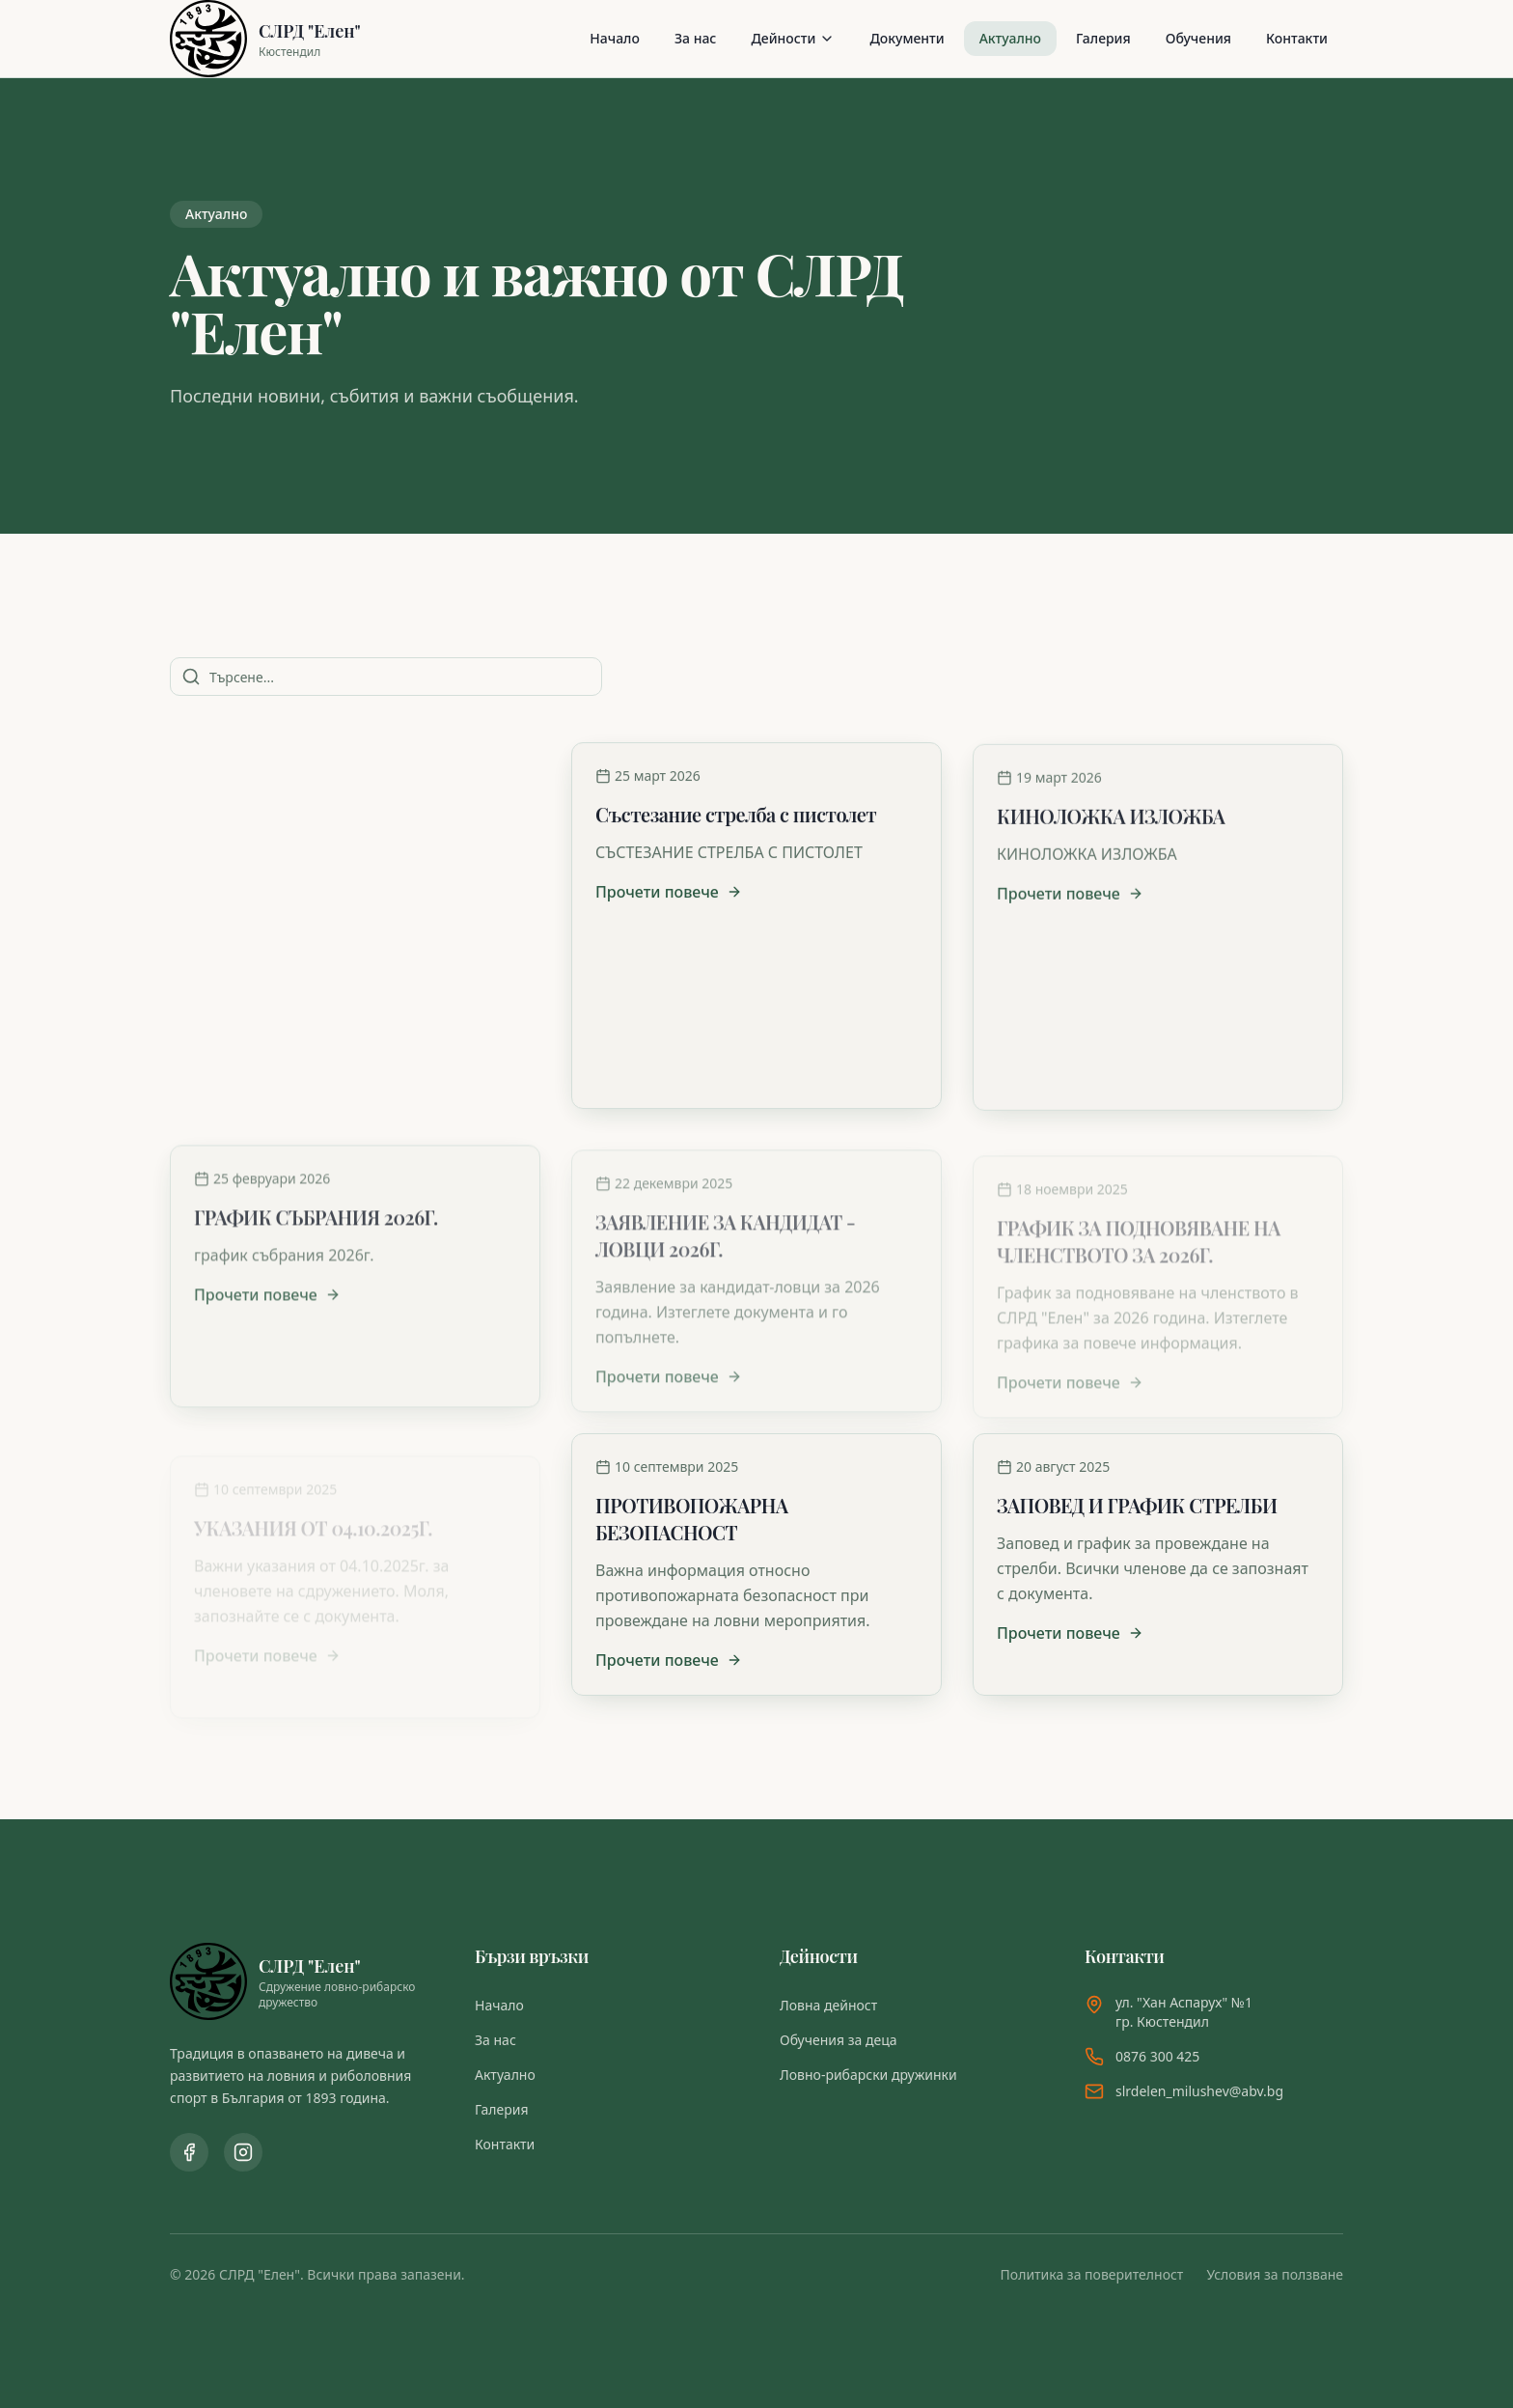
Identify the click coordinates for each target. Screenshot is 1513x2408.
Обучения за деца (838, 2040)
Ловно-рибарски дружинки (868, 2074)
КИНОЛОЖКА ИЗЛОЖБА (1110, 825)
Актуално (1010, 38)
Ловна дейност (828, 2005)
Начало (615, 38)
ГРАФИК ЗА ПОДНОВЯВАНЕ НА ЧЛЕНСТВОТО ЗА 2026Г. (1138, 1225)
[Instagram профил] (243, 2152)
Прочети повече (267, 1075)
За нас (695, 38)
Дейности (793, 38)
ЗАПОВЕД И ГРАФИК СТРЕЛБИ (1137, 1505)
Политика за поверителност (1092, 2274)
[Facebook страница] (189, 2152)
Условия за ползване (1274, 2274)
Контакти (1297, 38)
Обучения (1198, 38)
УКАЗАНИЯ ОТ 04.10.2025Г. (313, 1505)
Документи (906, 38)
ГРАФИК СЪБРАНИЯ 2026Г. (316, 1228)
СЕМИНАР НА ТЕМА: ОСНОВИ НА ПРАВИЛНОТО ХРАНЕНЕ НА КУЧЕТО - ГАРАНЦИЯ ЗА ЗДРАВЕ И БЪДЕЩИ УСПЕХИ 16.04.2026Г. (351, 856)
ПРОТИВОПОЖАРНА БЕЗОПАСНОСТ (691, 1518)
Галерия (1103, 38)
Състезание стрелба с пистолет (735, 820)
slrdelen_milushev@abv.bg (1199, 2091)
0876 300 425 (1157, 2056)
